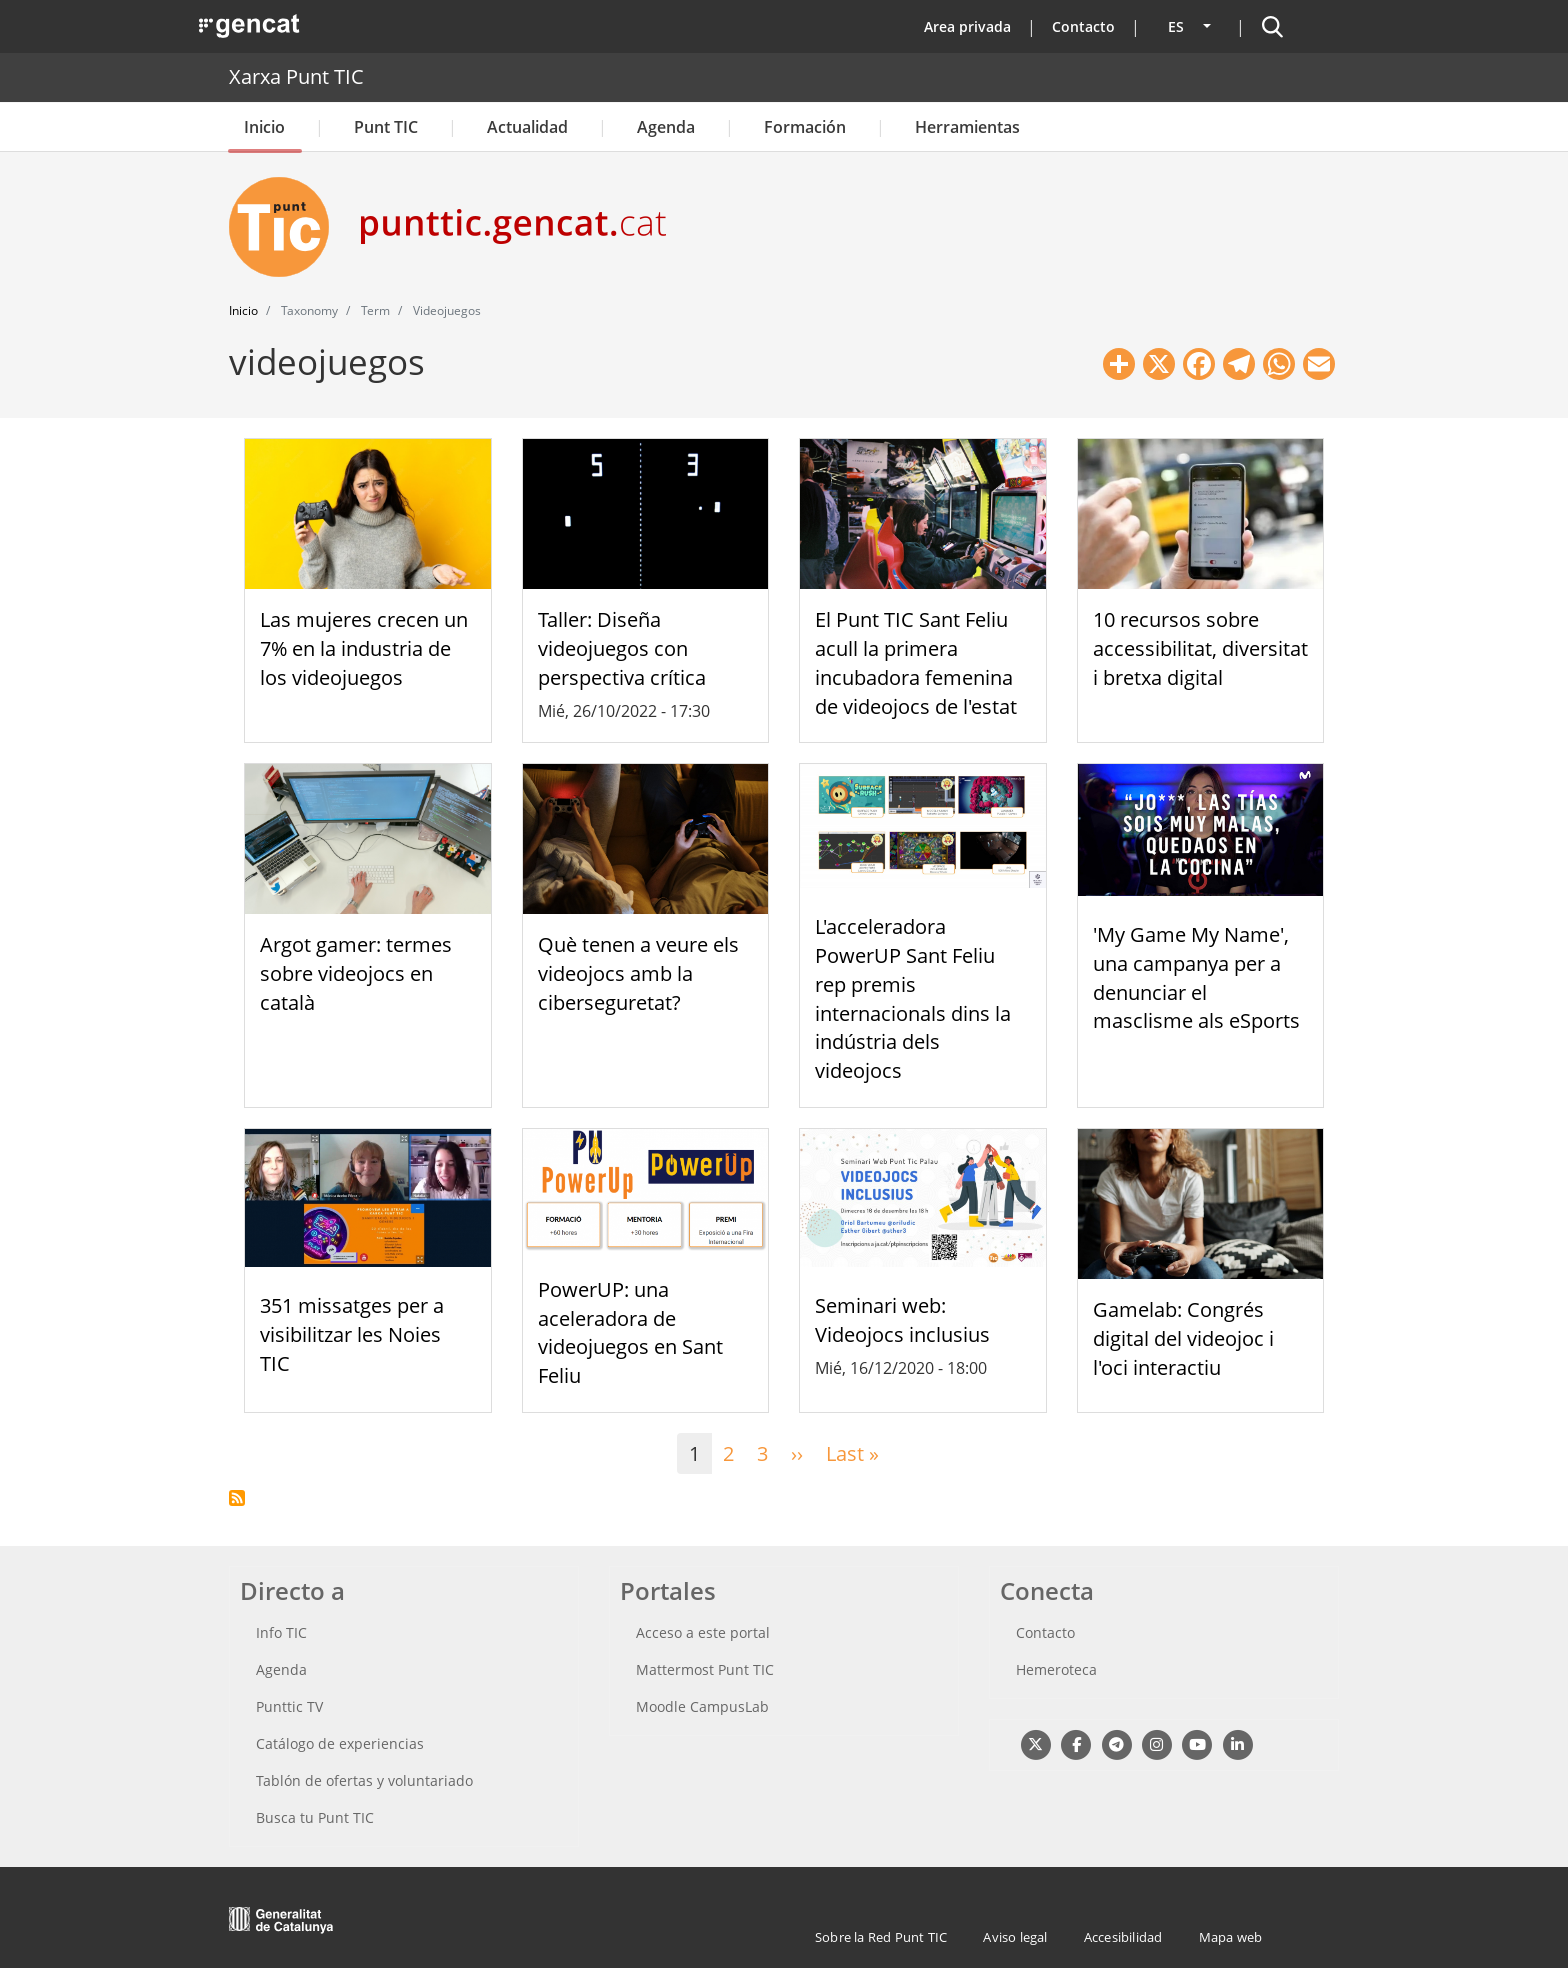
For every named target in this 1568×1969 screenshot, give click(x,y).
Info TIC (281, 1632)
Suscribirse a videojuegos (237, 1498)
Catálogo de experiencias (340, 1743)
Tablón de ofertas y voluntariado (364, 1780)
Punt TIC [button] (386, 127)
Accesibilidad (1123, 1937)
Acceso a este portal (703, 1632)
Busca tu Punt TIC (315, 1817)
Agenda (666, 127)
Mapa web (1231, 1937)
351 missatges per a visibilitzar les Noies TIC (352, 1334)
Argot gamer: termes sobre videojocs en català (356, 973)
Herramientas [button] (967, 127)
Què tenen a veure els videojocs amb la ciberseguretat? (638, 973)
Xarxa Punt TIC (296, 76)
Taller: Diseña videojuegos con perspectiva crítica (622, 648)
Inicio (264, 127)
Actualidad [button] (527, 127)
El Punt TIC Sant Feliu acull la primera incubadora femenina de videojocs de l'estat (916, 662)
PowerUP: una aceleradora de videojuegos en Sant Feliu (630, 1332)
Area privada (967, 26)
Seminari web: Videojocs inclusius (902, 1320)
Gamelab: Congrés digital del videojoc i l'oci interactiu (1183, 1338)
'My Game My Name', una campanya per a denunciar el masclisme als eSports (1196, 977)
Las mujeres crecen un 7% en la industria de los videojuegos (364, 648)
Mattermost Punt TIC (705, 1669)
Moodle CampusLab (702, 1706)
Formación (805, 127)
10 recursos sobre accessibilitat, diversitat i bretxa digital (1200, 648)
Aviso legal (1015, 1937)
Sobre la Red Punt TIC (881, 1937)
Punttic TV (289, 1706)
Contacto (1083, 26)
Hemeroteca (1056, 1669)
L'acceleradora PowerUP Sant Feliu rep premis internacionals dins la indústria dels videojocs (913, 998)
